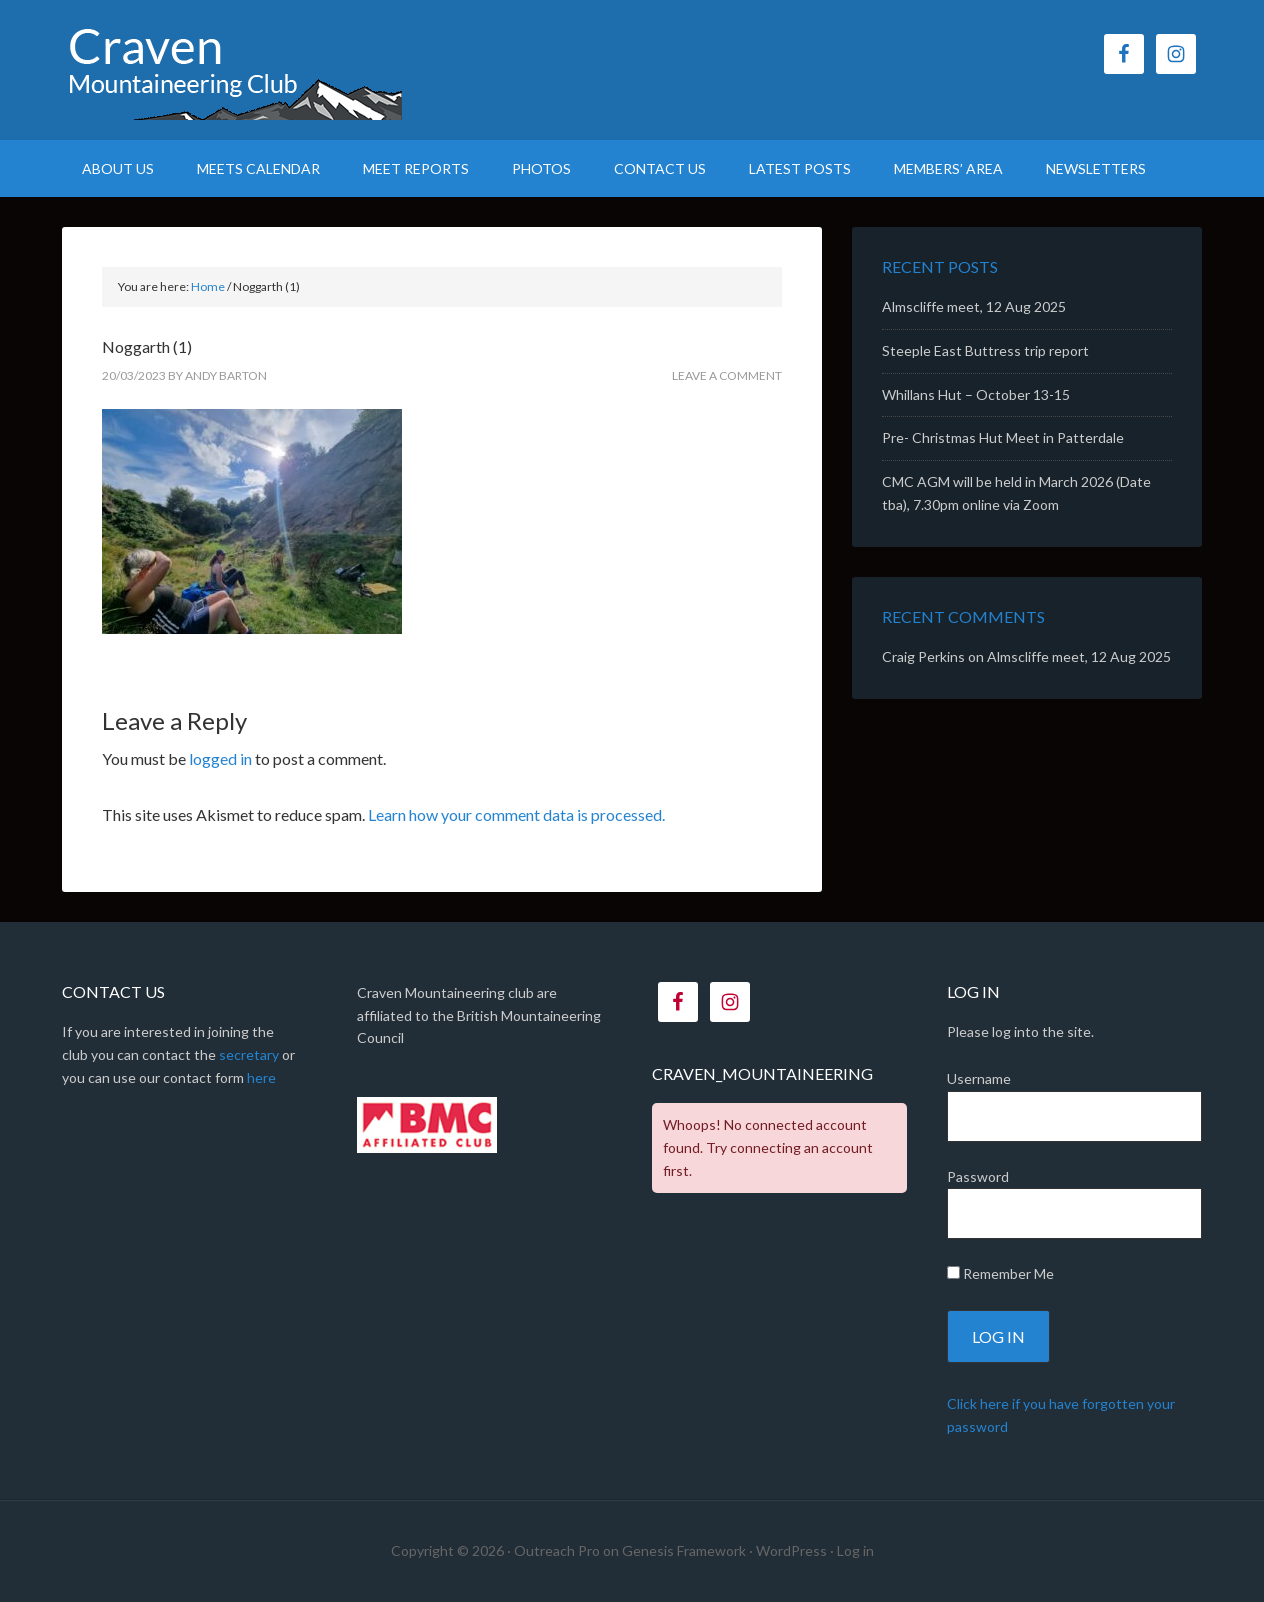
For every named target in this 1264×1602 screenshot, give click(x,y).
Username (979, 1078)
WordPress (791, 1550)
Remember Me (1000, 1273)
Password (978, 1176)
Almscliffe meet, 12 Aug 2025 (974, 306)
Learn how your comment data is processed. (516, 814)
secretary (249, 1054)
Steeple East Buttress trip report (985, 350)
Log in (855, 1550)
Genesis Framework (684, 1550)
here (261, 1077)
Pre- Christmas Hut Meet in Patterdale (1003, 437)
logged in (220, 758)
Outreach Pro (557, 1550)
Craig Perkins (923, 656)
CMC (232, 70)
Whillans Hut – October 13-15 (976, 394)
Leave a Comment (727, 375)
